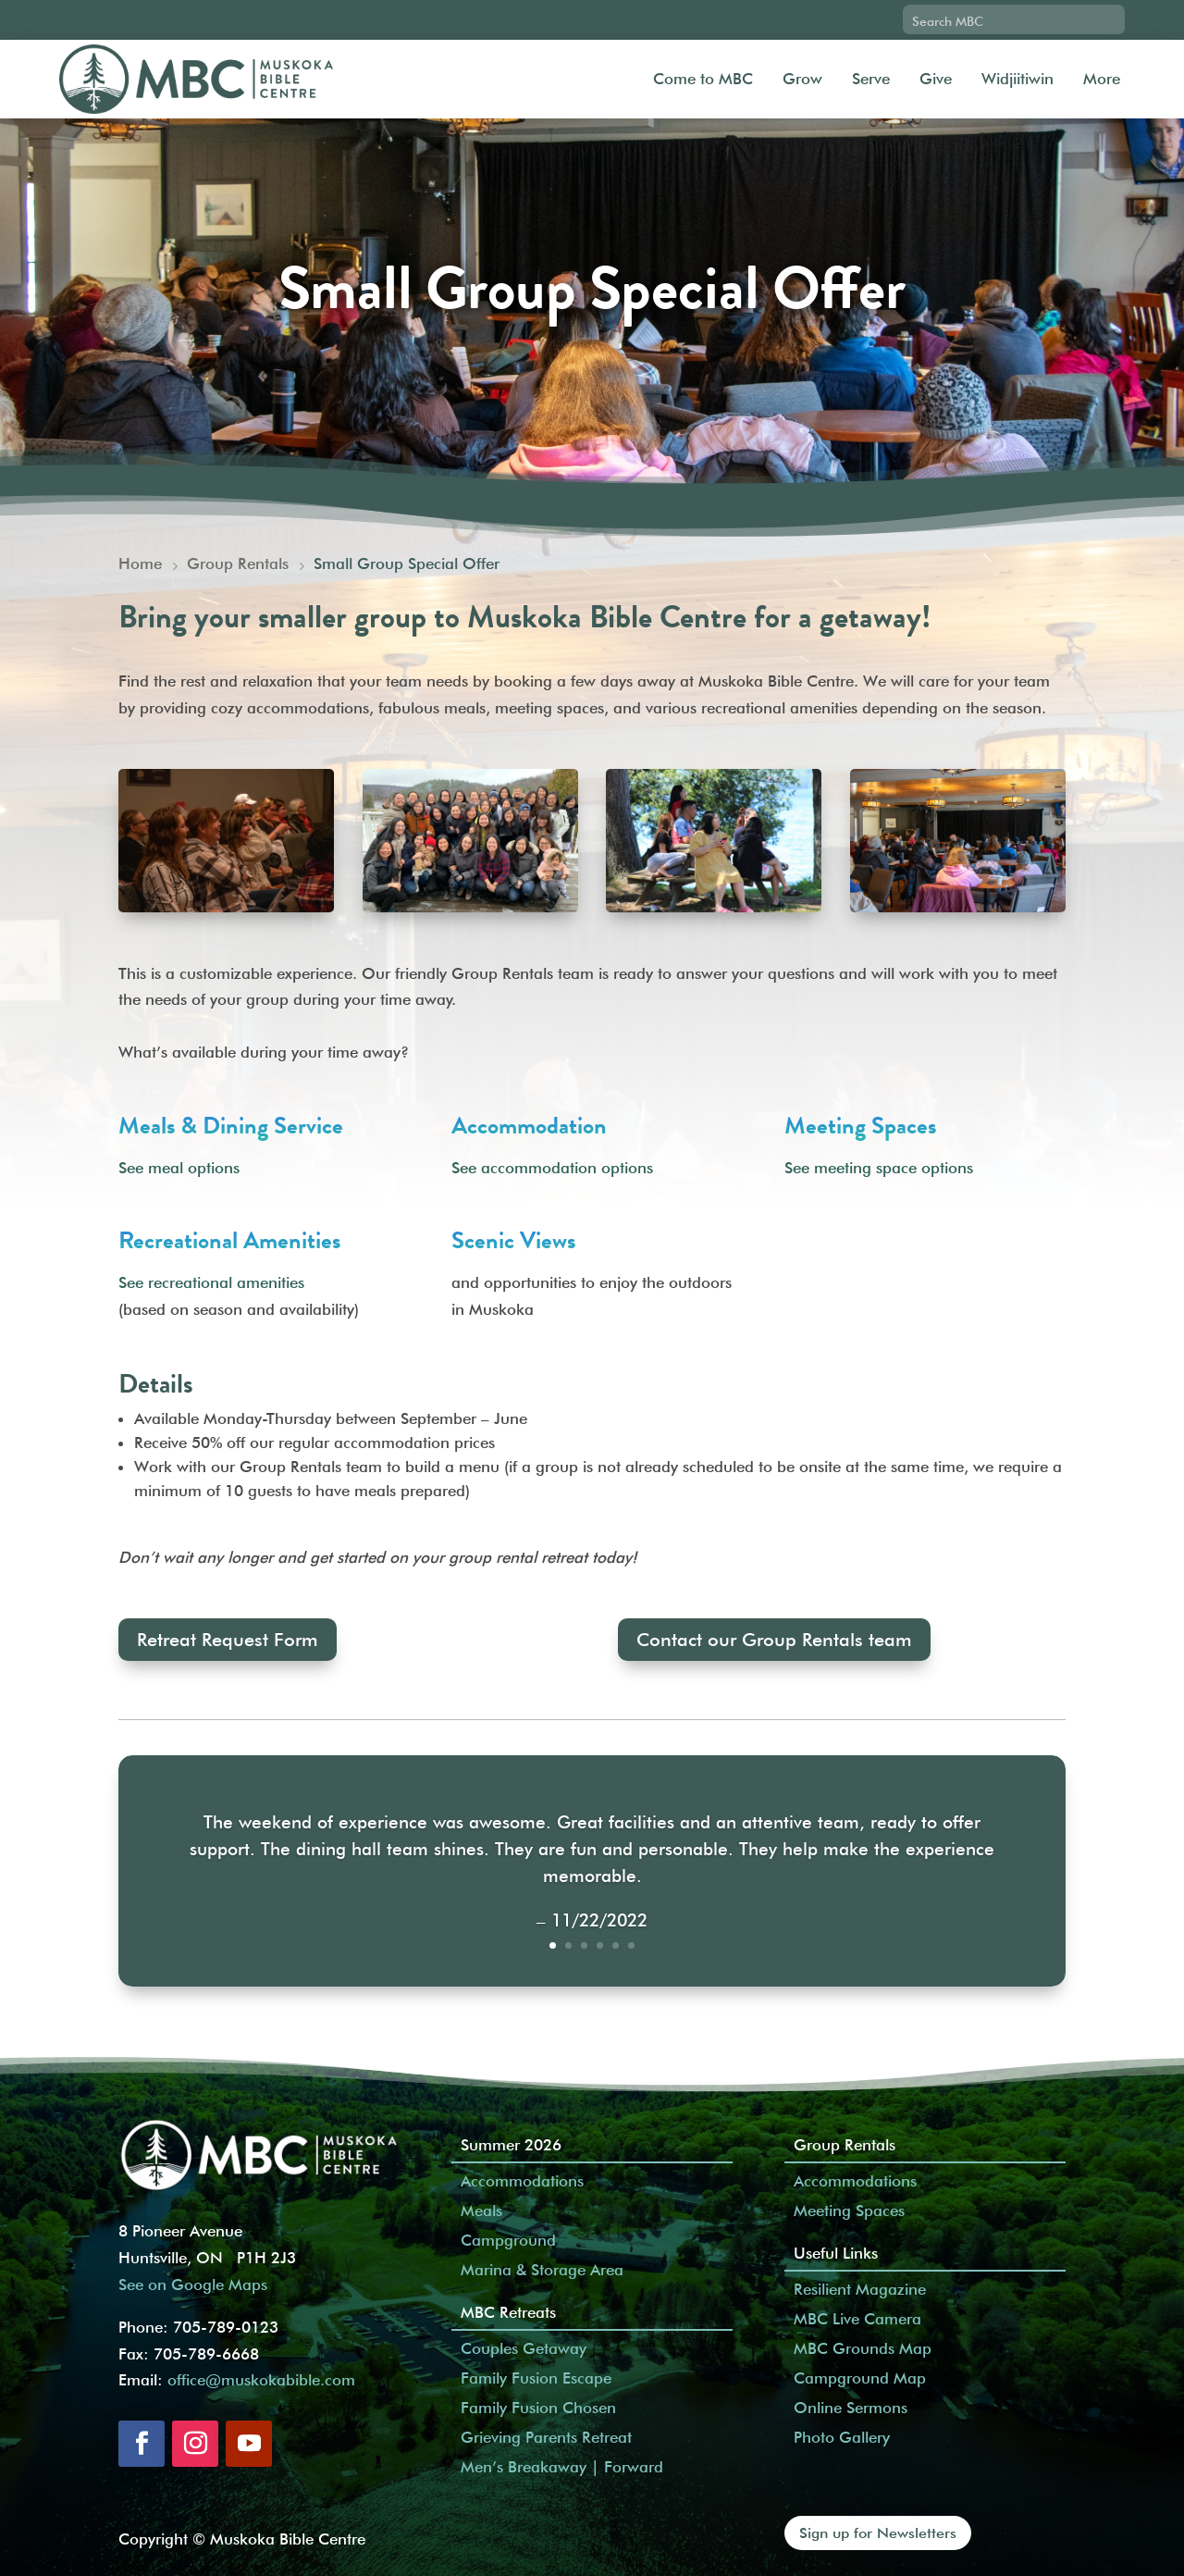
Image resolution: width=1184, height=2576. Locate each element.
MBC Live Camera (857, 2319)
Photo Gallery (842, 2437)
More (1101, 78)
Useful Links (836, 2253)
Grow (802, 78)
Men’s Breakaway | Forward (562, 2467)
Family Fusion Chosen (538, 2407)
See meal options (179, 1167)
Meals (481, 2210)
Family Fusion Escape (536, 2378)
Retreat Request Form (227, 1640)
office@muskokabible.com (261, 2380)
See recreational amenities (211, 1282)
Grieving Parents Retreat (546, 2437)
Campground (508, 2240)
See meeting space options (878, 1167)
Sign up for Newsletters (877, 2533)
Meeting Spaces (849, 2210)
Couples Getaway (523, 2348)
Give (935, 78)
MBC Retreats (508, 2312)
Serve (871, 78)
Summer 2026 (511, 2145)
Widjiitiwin (1017, 78)
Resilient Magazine (860, 2289)
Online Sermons (850, 2407)
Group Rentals (844, 2145)
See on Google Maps (192, 2284)
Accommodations (522, 2181)
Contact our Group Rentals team (774, 1640)
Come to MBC (703, 78)
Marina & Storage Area (542, 2269)
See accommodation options (552, 1167)
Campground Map (860, 2378)
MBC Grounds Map (862, 2348)
